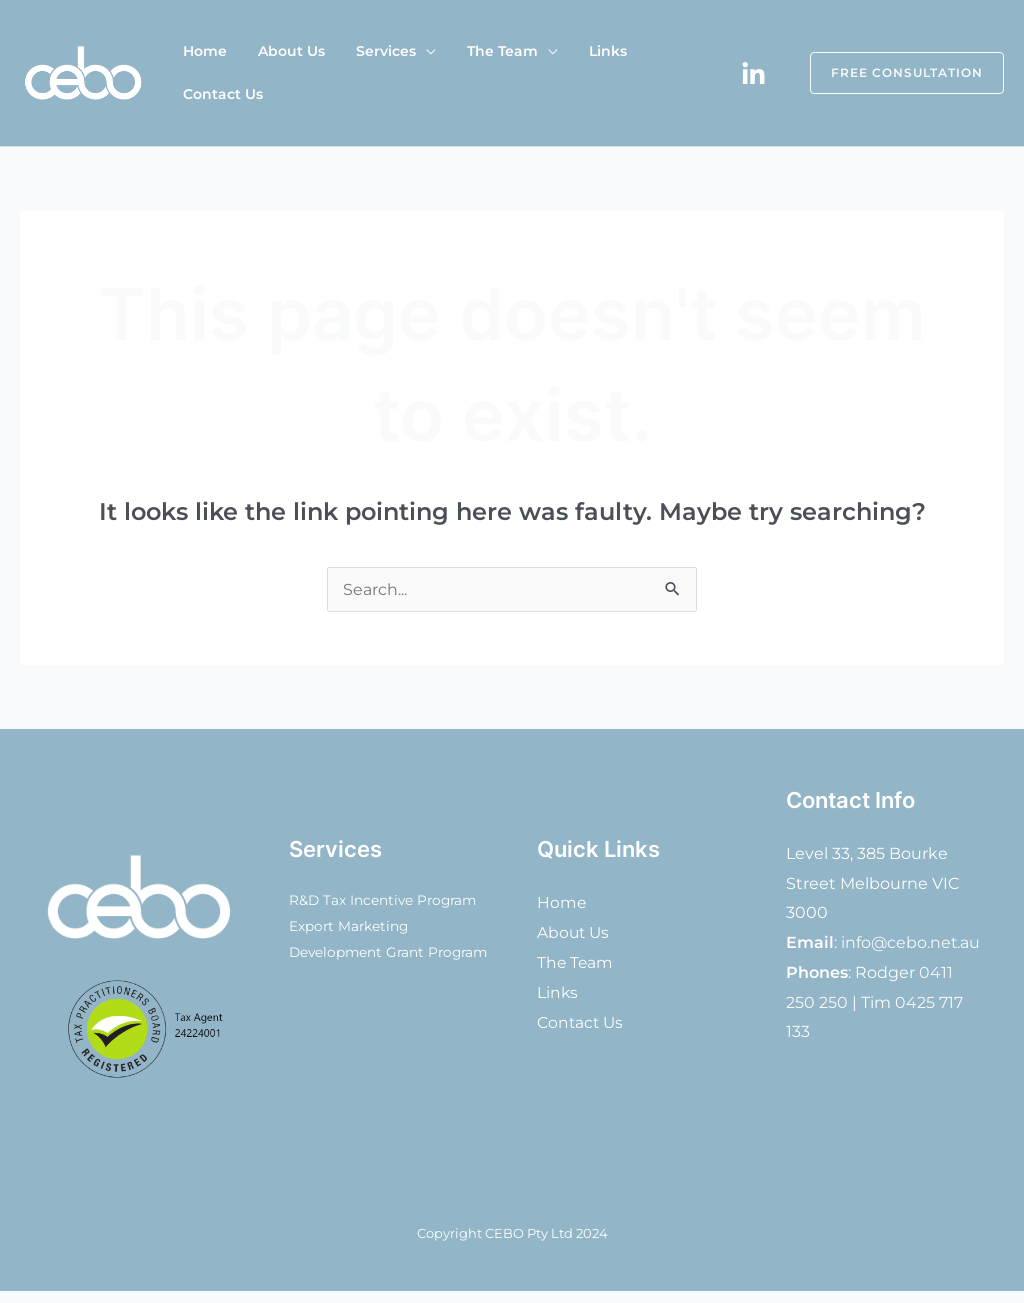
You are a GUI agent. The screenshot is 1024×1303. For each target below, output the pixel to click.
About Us (277, 73)
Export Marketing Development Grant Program (358, 953)
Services (363, 73)
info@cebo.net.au (911, 942)
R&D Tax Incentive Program (385, 901)
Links (567, 73)
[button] (895, 73)
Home (200, 73)
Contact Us (648, 73)
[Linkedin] (753, 74)
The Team (470, 73)
